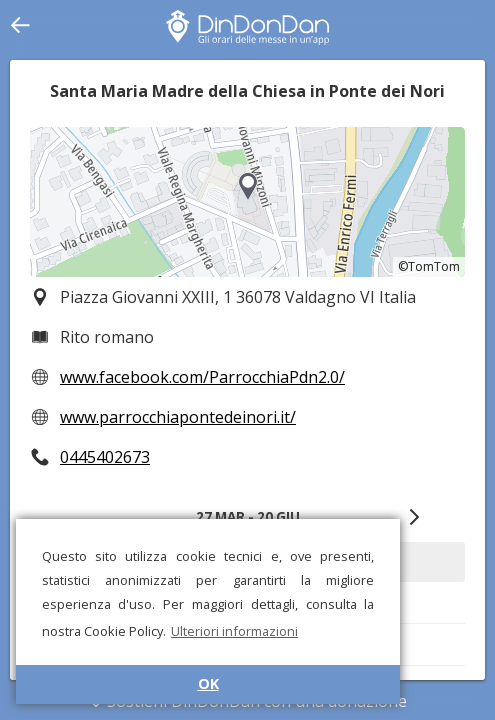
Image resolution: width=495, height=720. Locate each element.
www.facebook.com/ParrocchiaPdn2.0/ (202, 377)
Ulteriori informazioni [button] (234, 631)
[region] (247, 202)
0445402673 (105, 457)
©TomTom (429, 266)
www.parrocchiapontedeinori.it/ (178, 417)
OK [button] (208, 683)
